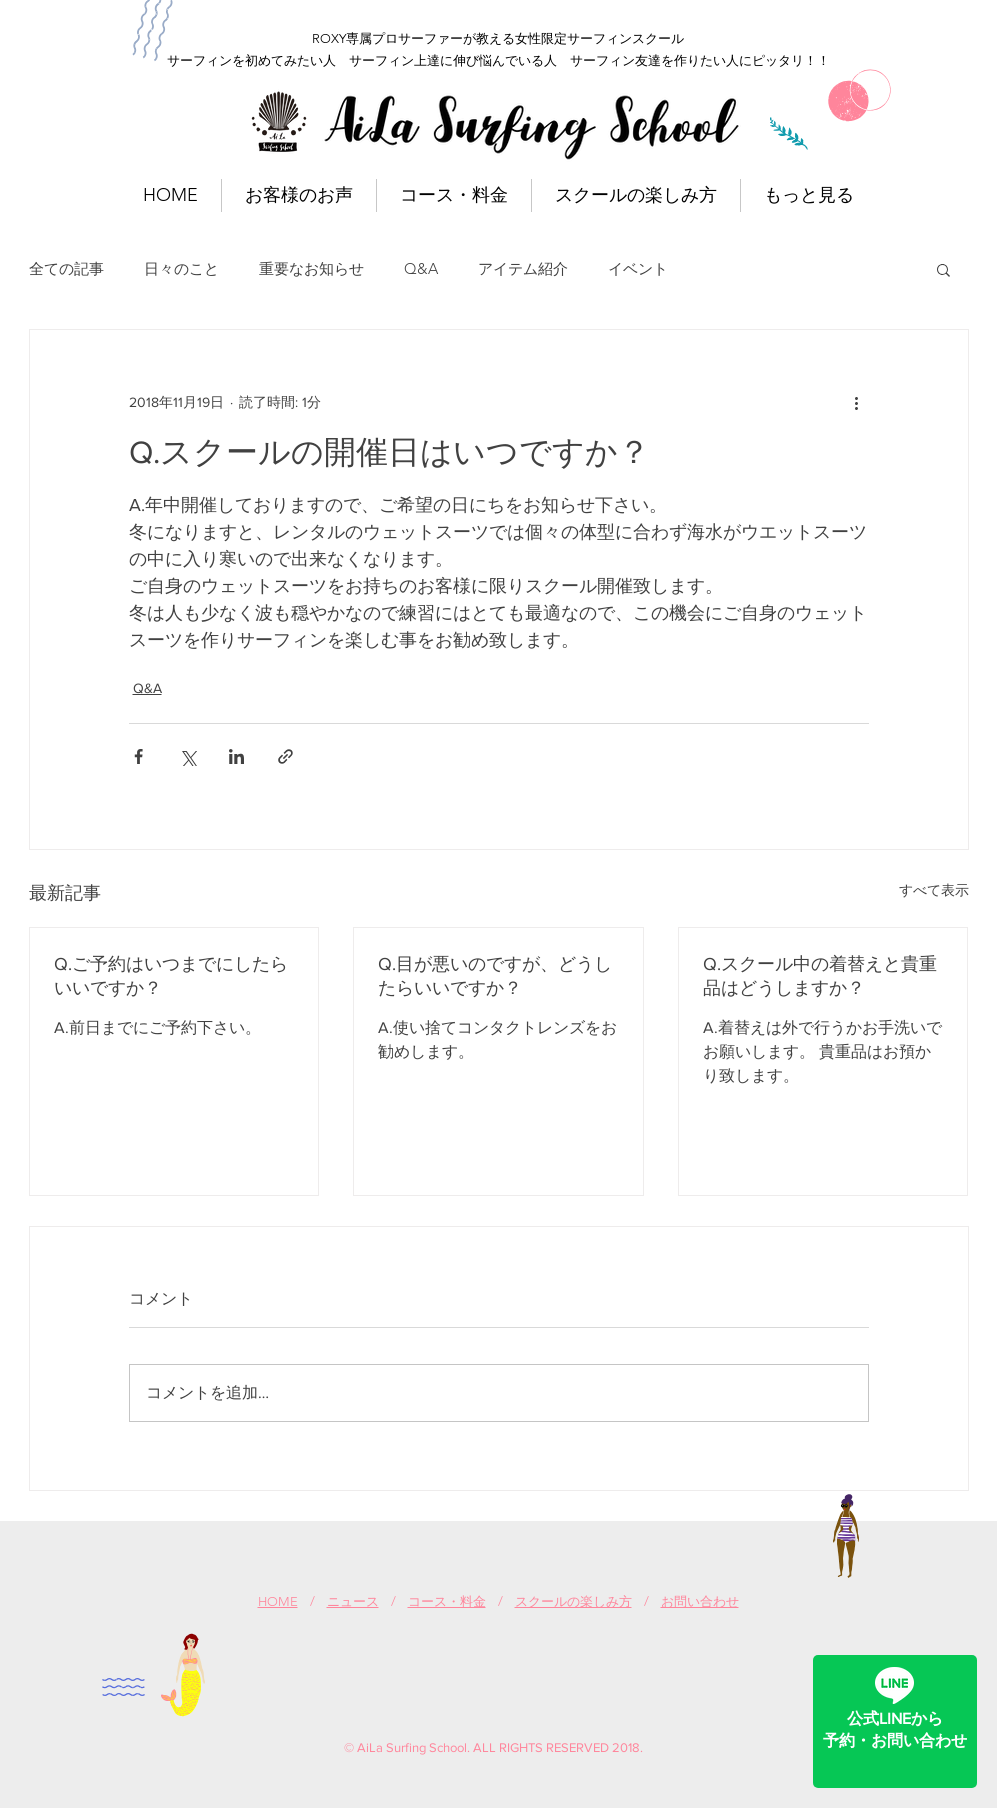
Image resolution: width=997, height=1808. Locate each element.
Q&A (421, 269)
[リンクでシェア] (285, 756)
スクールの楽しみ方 (573, 1601)
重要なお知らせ (311, 269)
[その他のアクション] (857, 402)
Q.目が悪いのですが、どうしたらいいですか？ (495, 976)
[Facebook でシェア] (138, 756)
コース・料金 (447, 1601)
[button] (943, 269)
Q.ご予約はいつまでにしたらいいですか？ (171, 976)
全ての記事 (66, 269)
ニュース (353, 1601)
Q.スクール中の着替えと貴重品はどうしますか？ (820, 976)
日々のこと (181, 269)
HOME (278, 1601)
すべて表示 (934, 890)
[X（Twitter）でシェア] (187, 756)
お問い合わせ (700, 1601)
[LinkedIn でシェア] (236, 756)
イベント (638, 269)
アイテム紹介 (523, 269)
